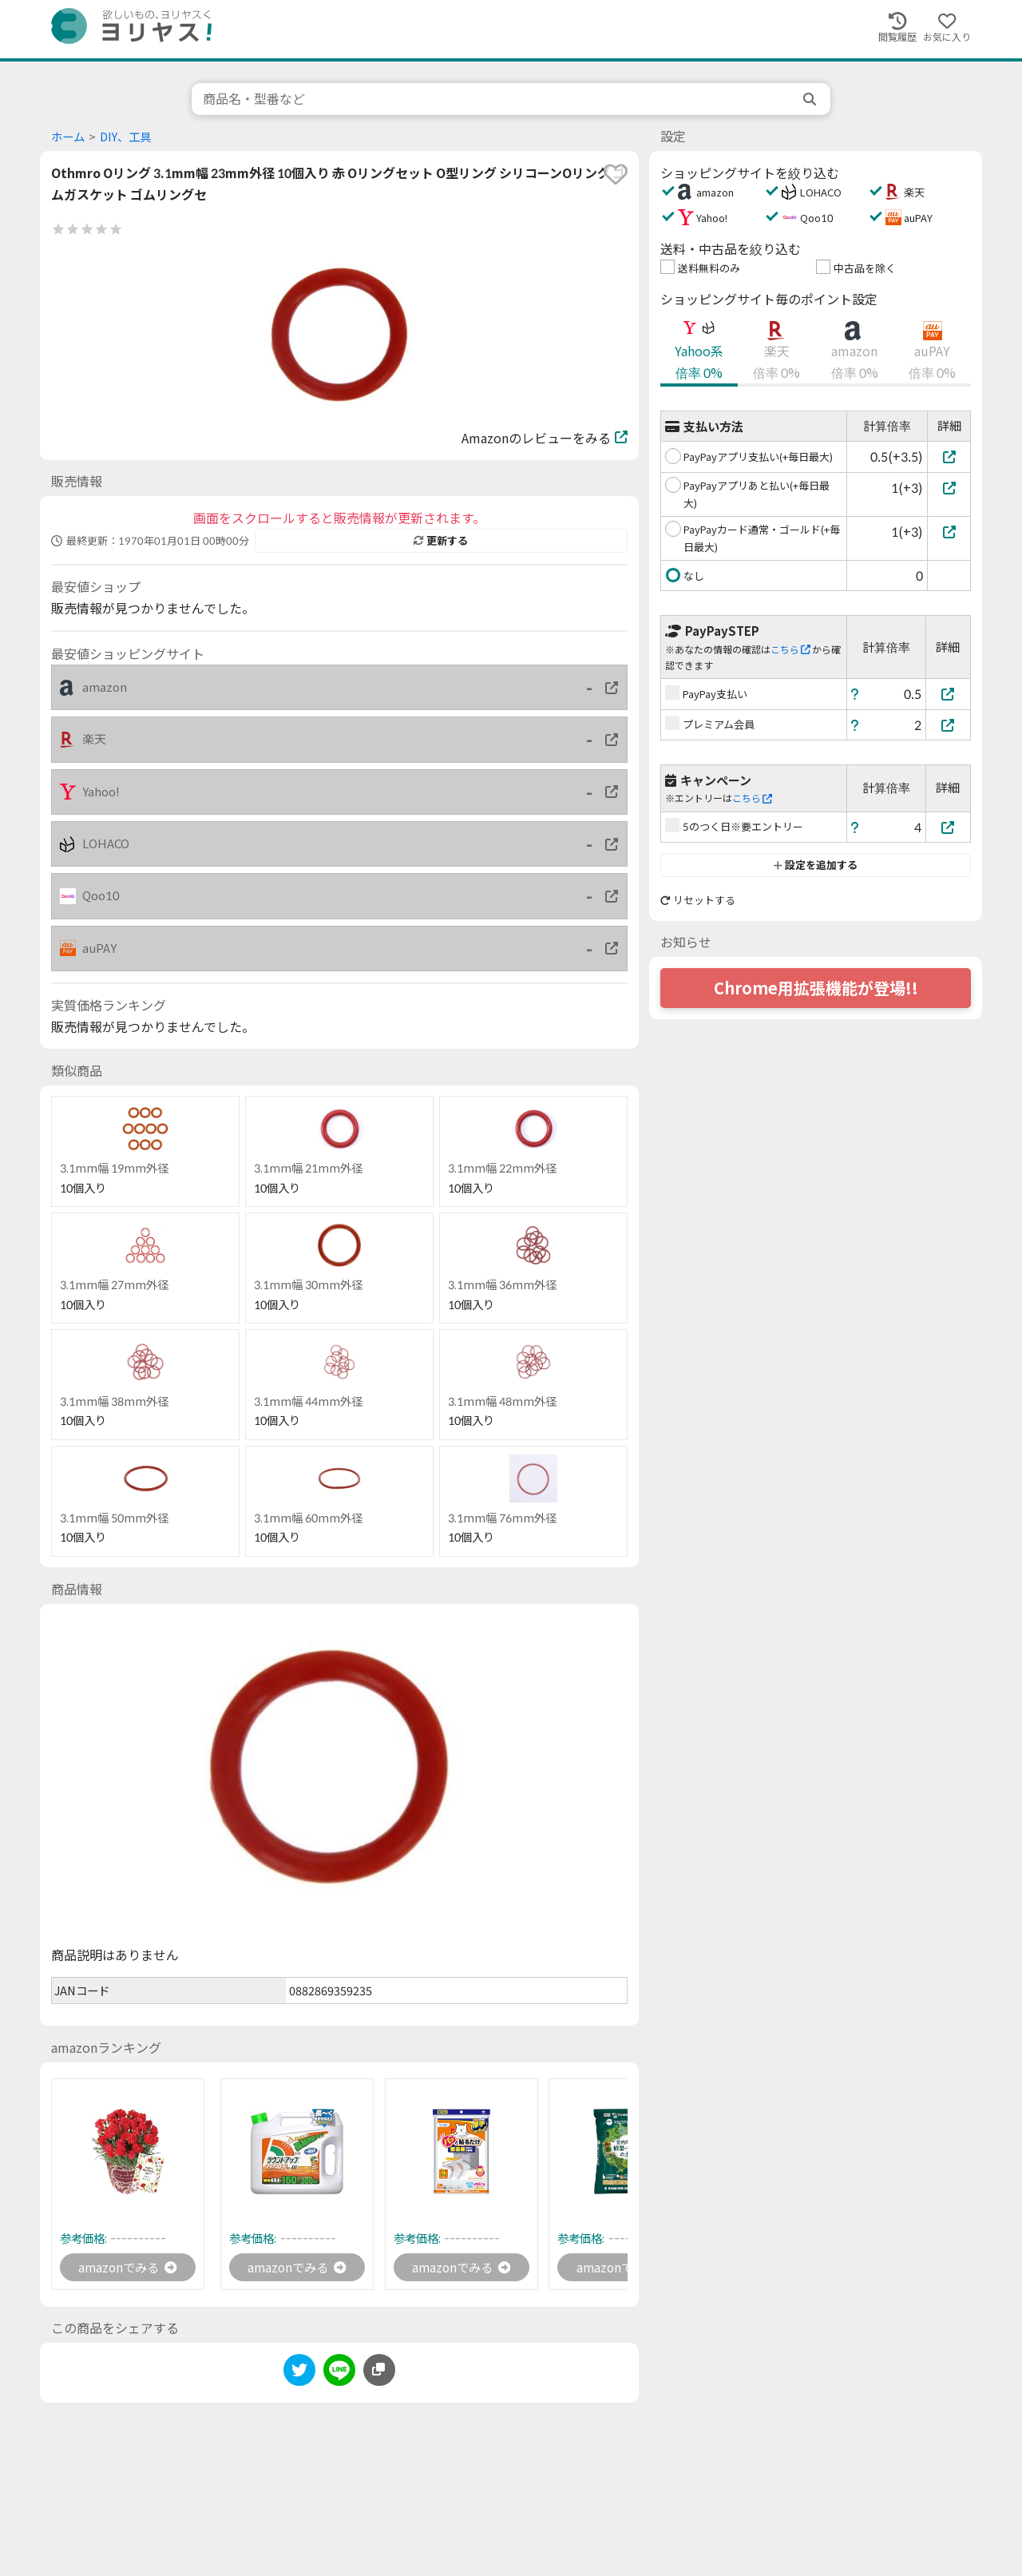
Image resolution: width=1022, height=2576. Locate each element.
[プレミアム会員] (948, 725)
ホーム (68, 137)
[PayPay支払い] (948, 694)
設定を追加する (816, 865)
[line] (339, 2373)
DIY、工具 (125, 137)
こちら (790, 650)
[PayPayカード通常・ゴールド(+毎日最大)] (949, 531)
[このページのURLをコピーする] (379, 2371)
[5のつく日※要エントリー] (948, 827)
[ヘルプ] (855, 694)
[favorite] (616, 174)
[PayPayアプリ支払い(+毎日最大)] (949, 456)
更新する (441, 540)
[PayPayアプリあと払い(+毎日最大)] (949, 487)
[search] (811, 99)
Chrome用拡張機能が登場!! (816, 988)
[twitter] (299, 2373)
